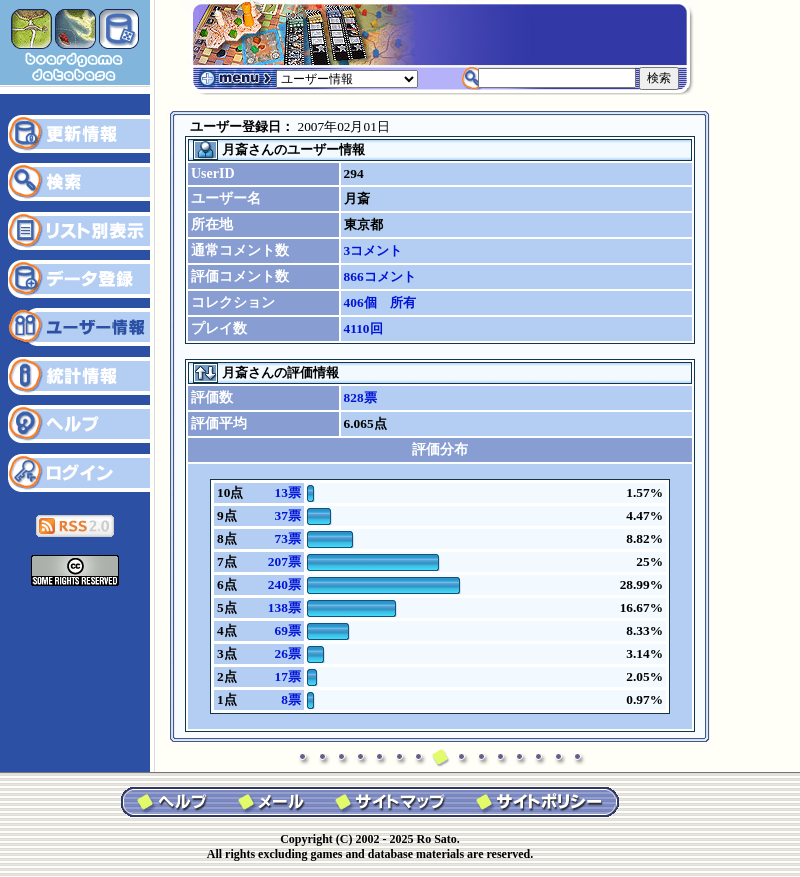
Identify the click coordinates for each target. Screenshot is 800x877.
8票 (291, 699)
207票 (284, 561)
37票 (287, 515)
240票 (284, 584)
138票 (284, 607)
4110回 (363, 328)
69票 (287, 630)
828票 (360, 397)
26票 (287, 653)
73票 (287, 538)
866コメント (380, 276)
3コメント (373, 250)
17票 (287, 676)
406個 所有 (380, 302)
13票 (287, 492)
